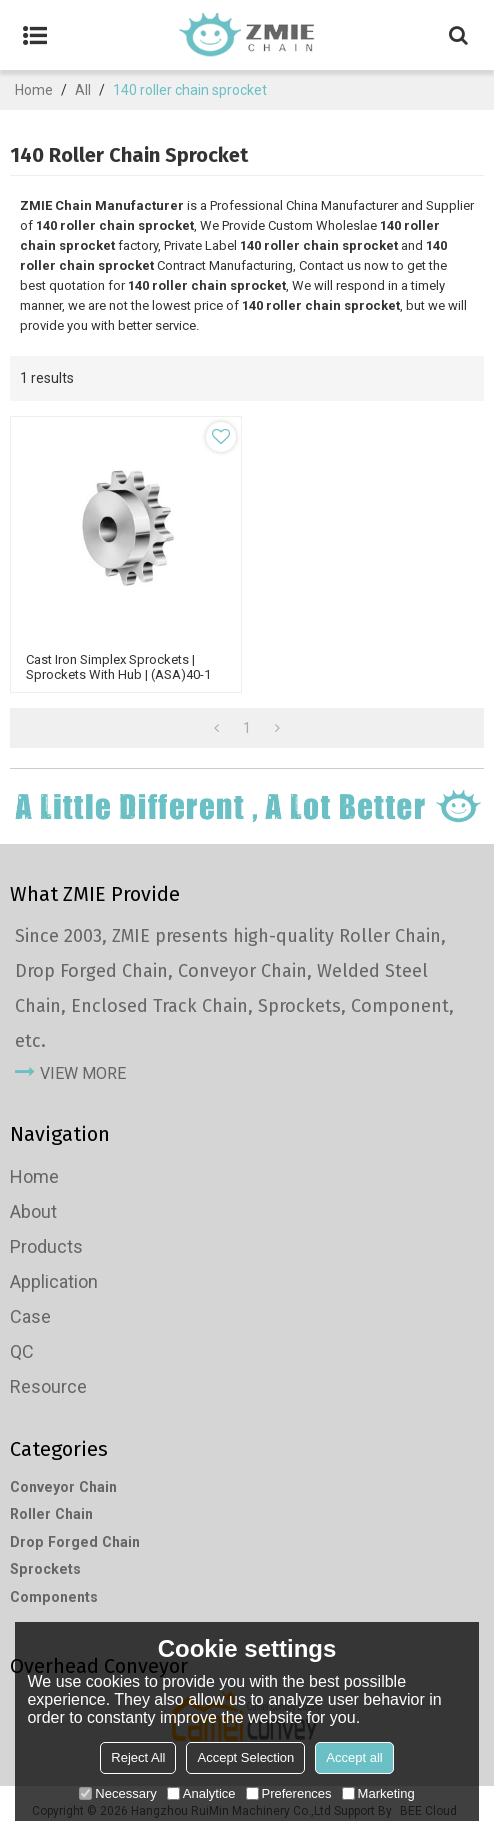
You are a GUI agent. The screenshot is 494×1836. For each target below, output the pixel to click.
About (33, 1211)
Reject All (138, 1757)
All (83, 90)
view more (83, 1073)
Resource (48, 1386)
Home (34, 90)
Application (54, 1281)
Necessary (117, 1793)
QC (22, 1351)
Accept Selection (245, 1757)
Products (46, 1246)
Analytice (201, 1793)
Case (30, 1316)
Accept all (354, 1757)
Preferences (289, 1793)
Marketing (378, 1793)
